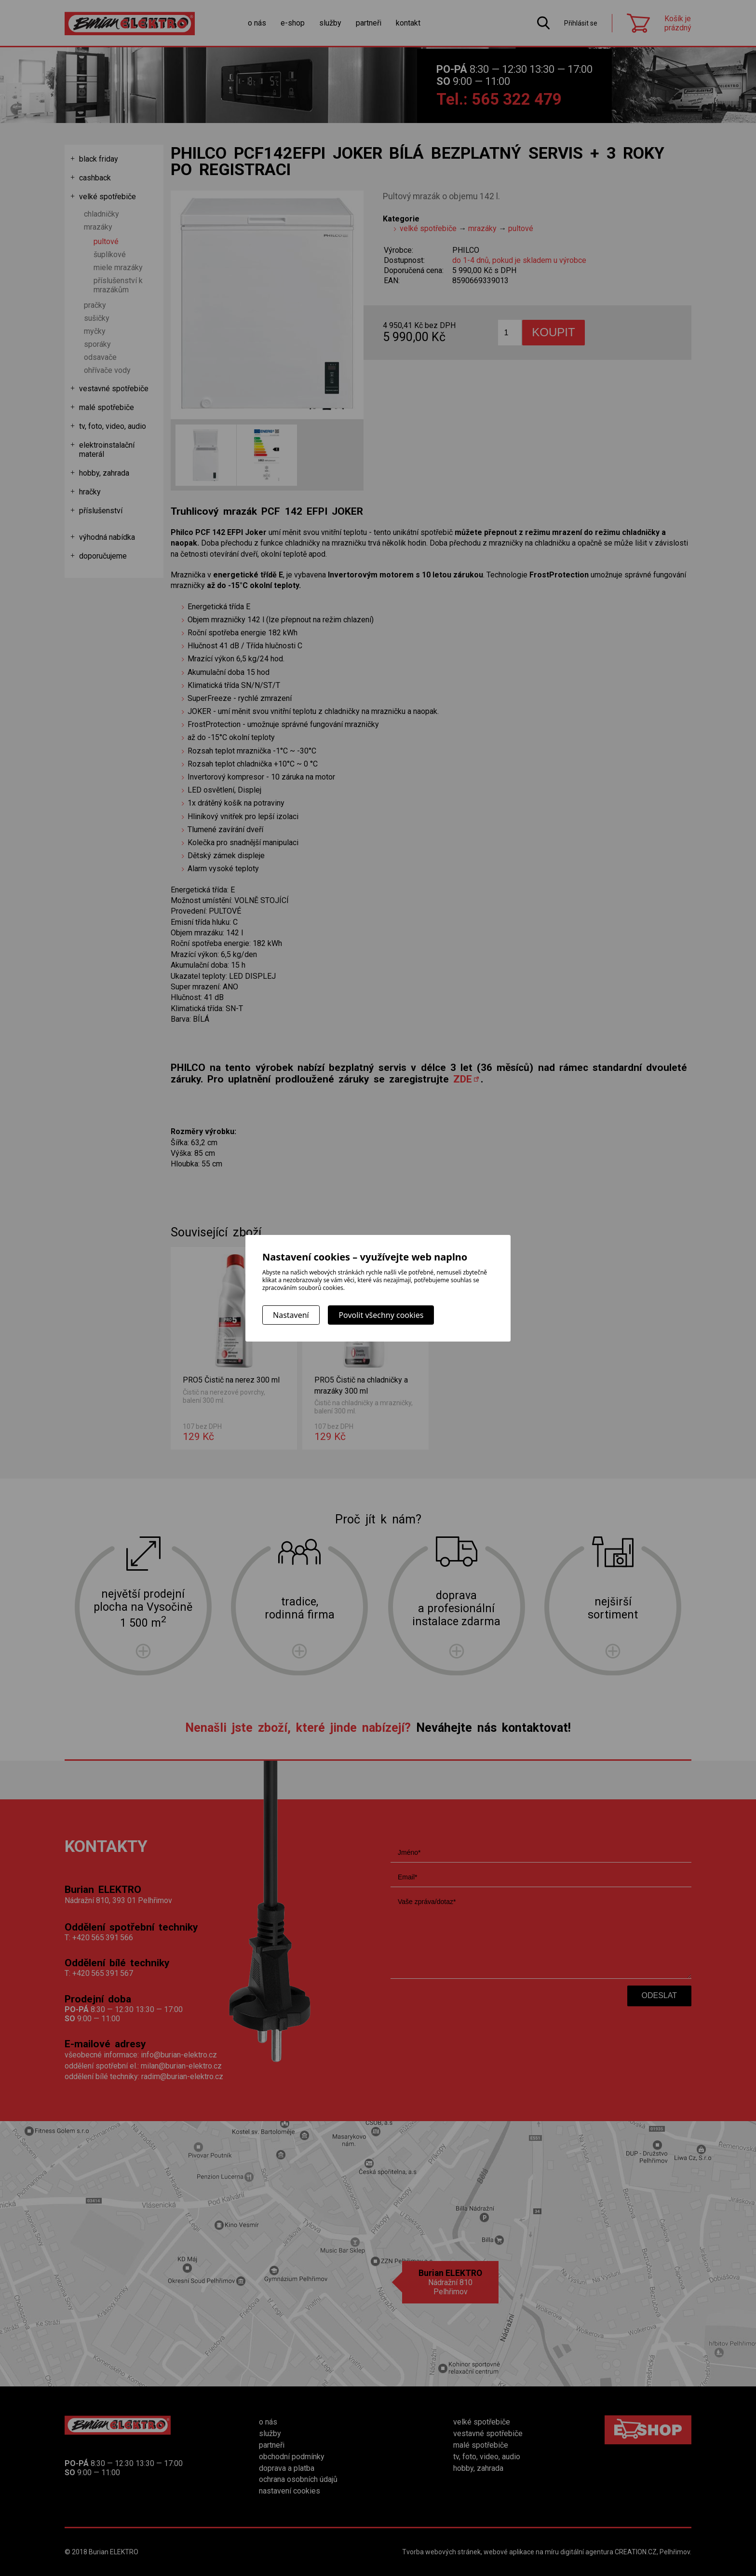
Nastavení (291, 1315)
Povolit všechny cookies (380, 1315)
